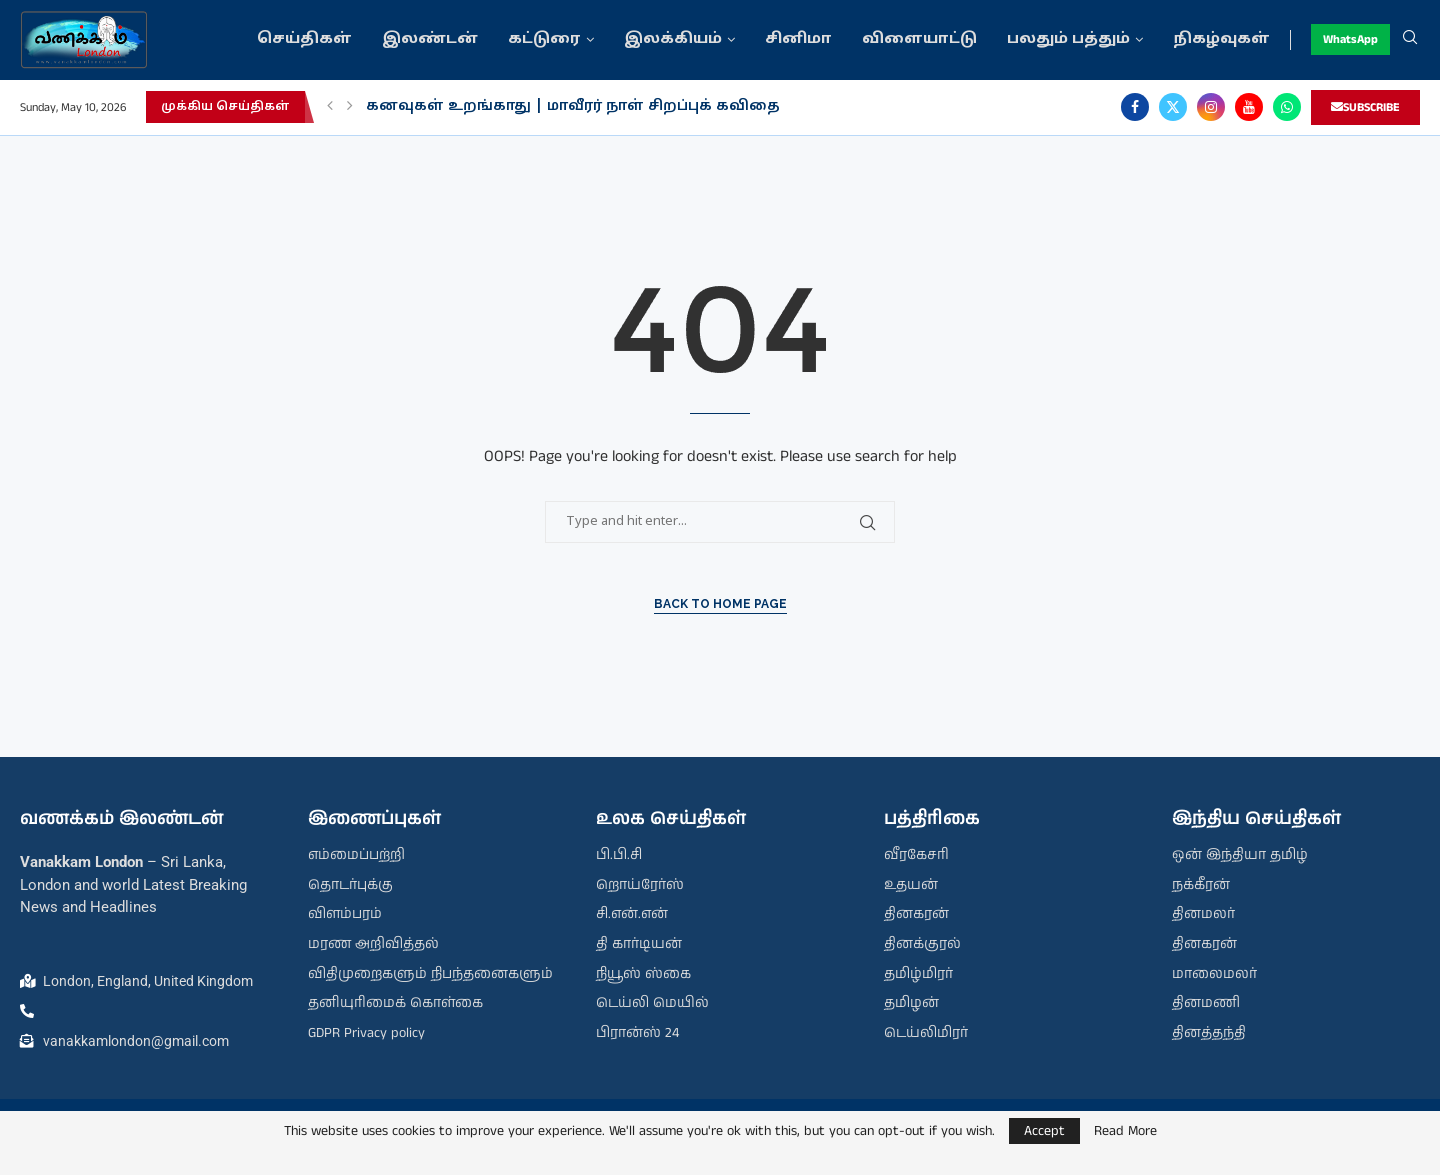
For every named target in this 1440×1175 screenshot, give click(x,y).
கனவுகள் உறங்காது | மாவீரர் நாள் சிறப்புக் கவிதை (573, 106)
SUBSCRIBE (1365, 107)
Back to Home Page (720, 604)
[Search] (1410, 40)
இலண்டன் (430, 39)
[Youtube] (1249, 107)
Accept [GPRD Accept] (1044, 1131)
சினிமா (798, 39)
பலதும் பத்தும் (1068, 39)
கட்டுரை (544, 39)
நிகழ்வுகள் (1221, 39)
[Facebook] (1135, 107)
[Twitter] (1173, 107)
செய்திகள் (304, 39)
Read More (1125, 1131)
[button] (330, 107)
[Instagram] (1211, 107)
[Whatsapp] (1287, 107)
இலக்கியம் (673, 39)
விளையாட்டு (919, 39)
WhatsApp (1350, 39)
